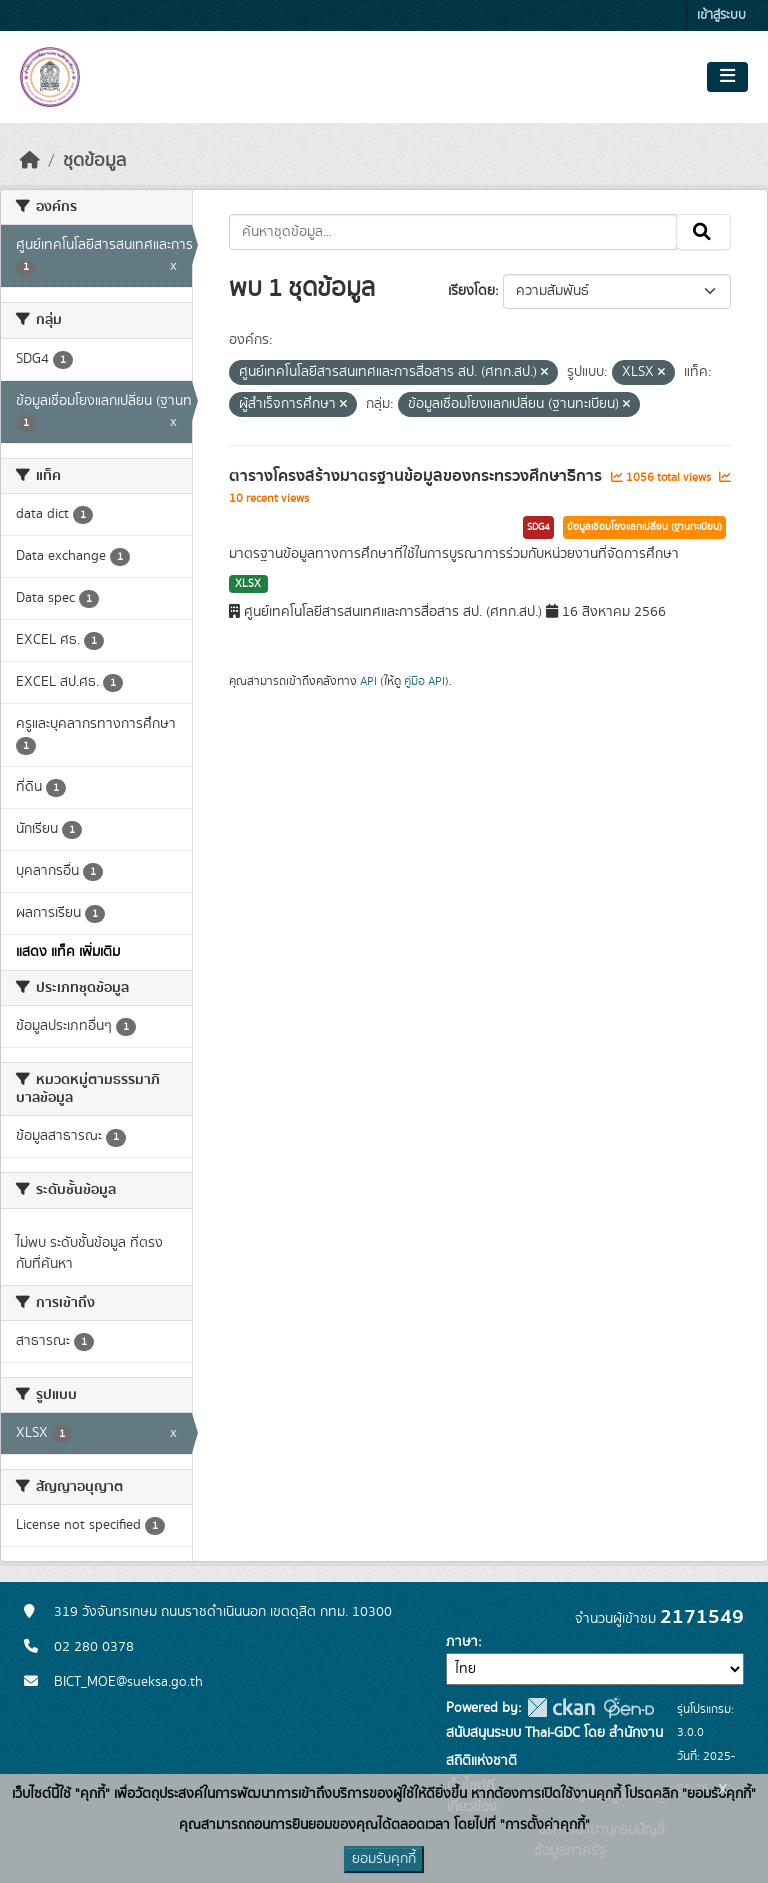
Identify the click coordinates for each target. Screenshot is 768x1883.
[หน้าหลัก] (30, 161)
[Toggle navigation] (727, 77)
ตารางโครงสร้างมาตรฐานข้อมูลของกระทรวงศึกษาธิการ (417, 476)
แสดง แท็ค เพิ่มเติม (68, 952)
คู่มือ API (424, 681)
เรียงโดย (471, 291)
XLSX (248, 584)
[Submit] (703, 232)
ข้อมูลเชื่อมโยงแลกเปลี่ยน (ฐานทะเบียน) (644, 527)
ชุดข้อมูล (94, 161)
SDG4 (538, 527)
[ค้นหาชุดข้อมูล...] (453, 232)
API (368, 681)
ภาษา (462, 1642)
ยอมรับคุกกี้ (384, 1859)
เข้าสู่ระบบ (721, 15)
